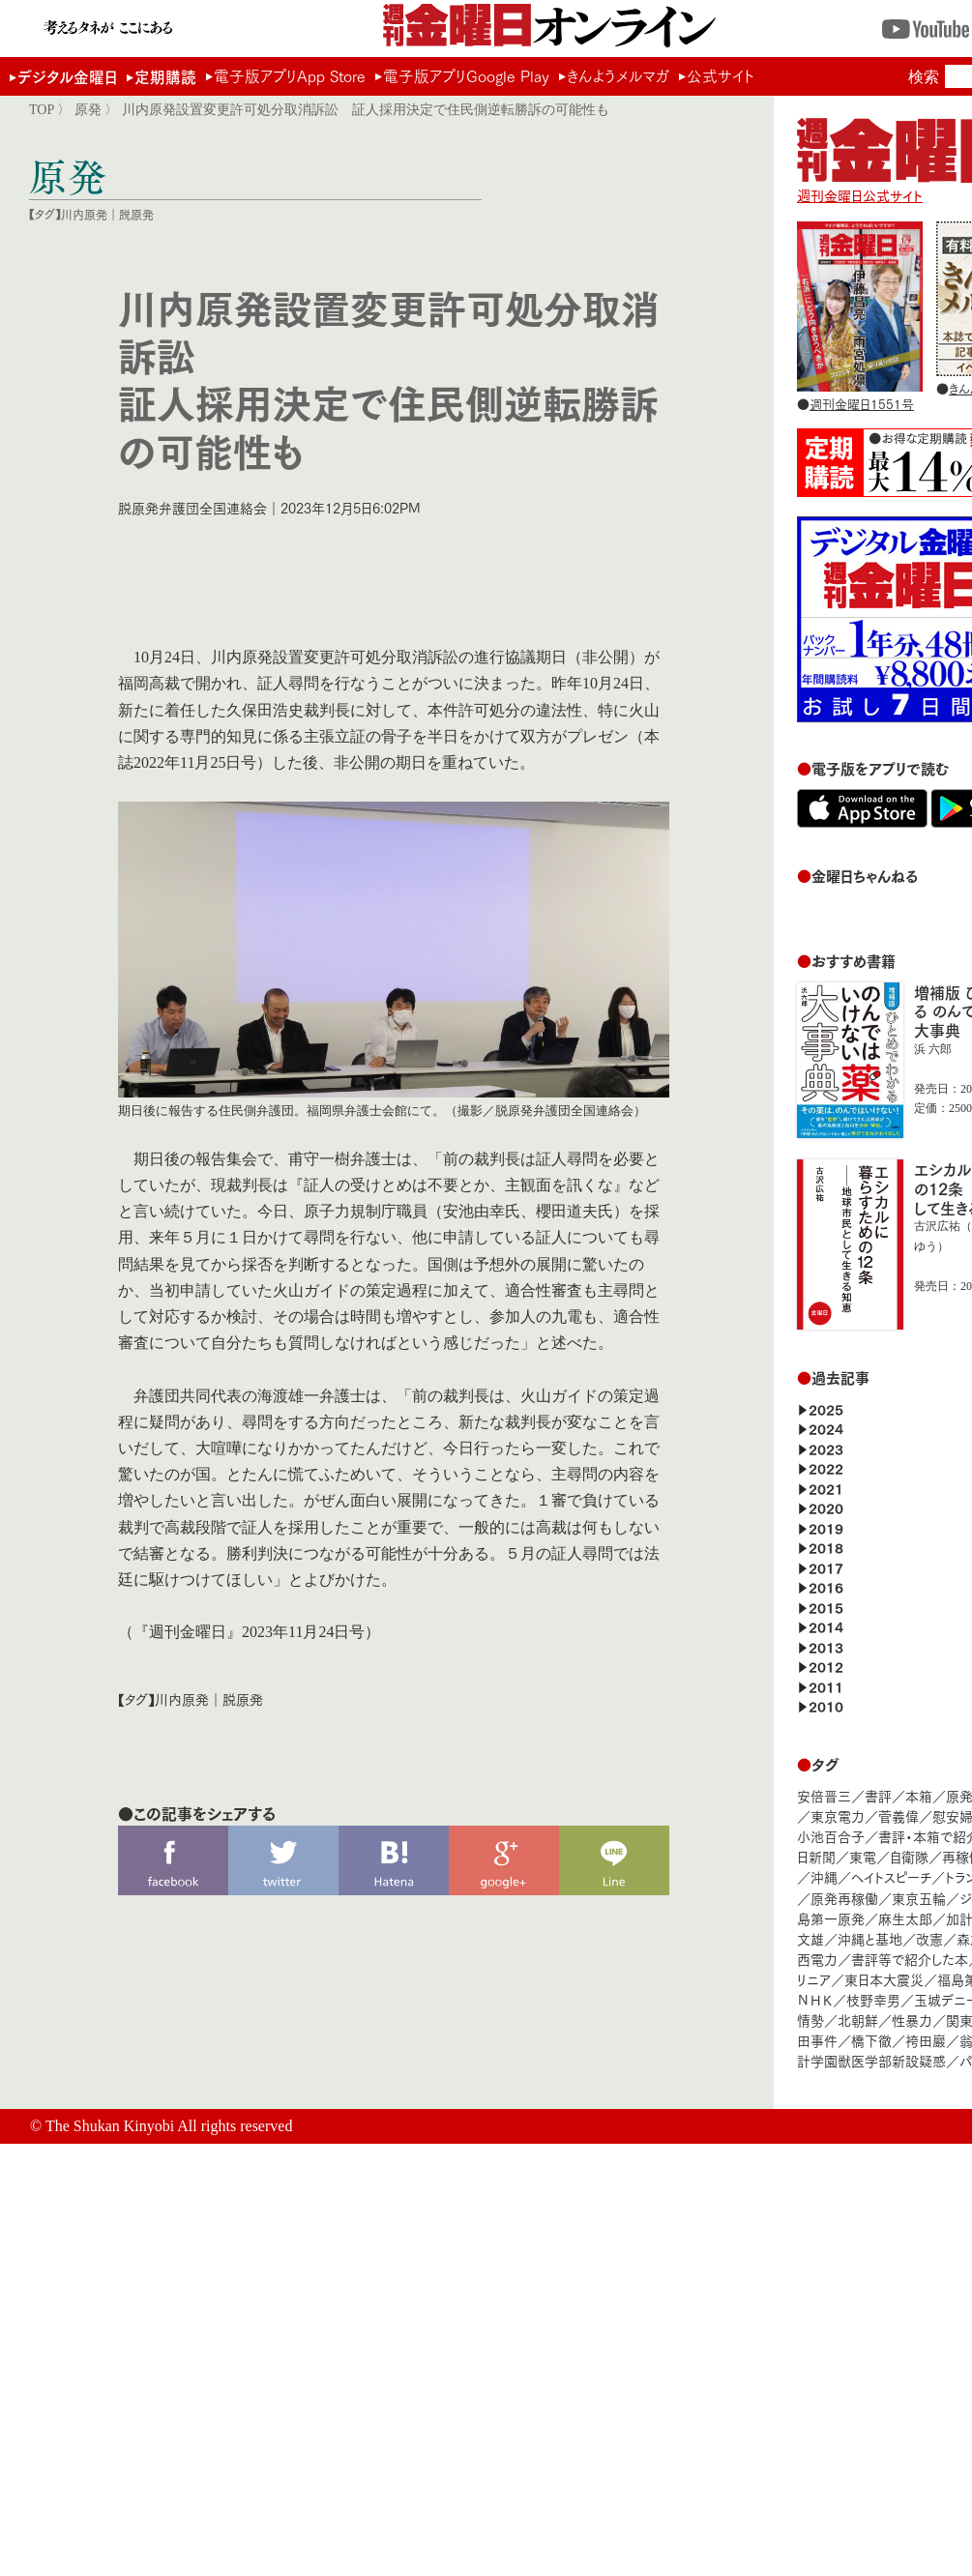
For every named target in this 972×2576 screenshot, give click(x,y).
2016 (826, 1586)
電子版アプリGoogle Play (466, 75)
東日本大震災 (884, 1979)
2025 (826, 1408)
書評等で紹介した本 (909, 1958)
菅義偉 (898, 1815)
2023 (826, 1448)
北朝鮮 (858, 2019)
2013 (826, 1646)
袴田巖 (925, 2040)
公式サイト (720, 75)
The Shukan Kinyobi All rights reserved (169, 2126)
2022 (826, 1467)
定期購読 (165, 76)
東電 (862, 1856)
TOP (41, 109)
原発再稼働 (844, 1898)
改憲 (929, 1938)
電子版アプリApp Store (290, 75)
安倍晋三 (824, 1795)
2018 (826, 1547)
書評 (878, 1795)
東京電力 (837, 1815)
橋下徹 (871, 2040)
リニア (814, 1979)
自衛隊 (909, 1856)
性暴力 (912, 2019)
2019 (826, 1527)
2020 (826, 1507)
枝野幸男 (873, 1999)
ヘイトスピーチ (891, 1876)
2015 (826, 1606)
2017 (826, 1567)
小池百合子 (831, 1836)
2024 (826, 1428)
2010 (826, 1705)
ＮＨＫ (815, 1999)
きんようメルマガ (618, 75)
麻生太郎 (905, 1918)
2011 (826, 1686)
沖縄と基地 (870, 1938)
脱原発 (136, 214)
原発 (88, 109)
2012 (826, 1665)
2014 (826, 1626)
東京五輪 (919, 1898)
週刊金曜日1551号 (862, 403)
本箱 (918, 1795)
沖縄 (824, 1876)
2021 (826, 1488)
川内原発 (84, 214)
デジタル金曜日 (67, 76)
